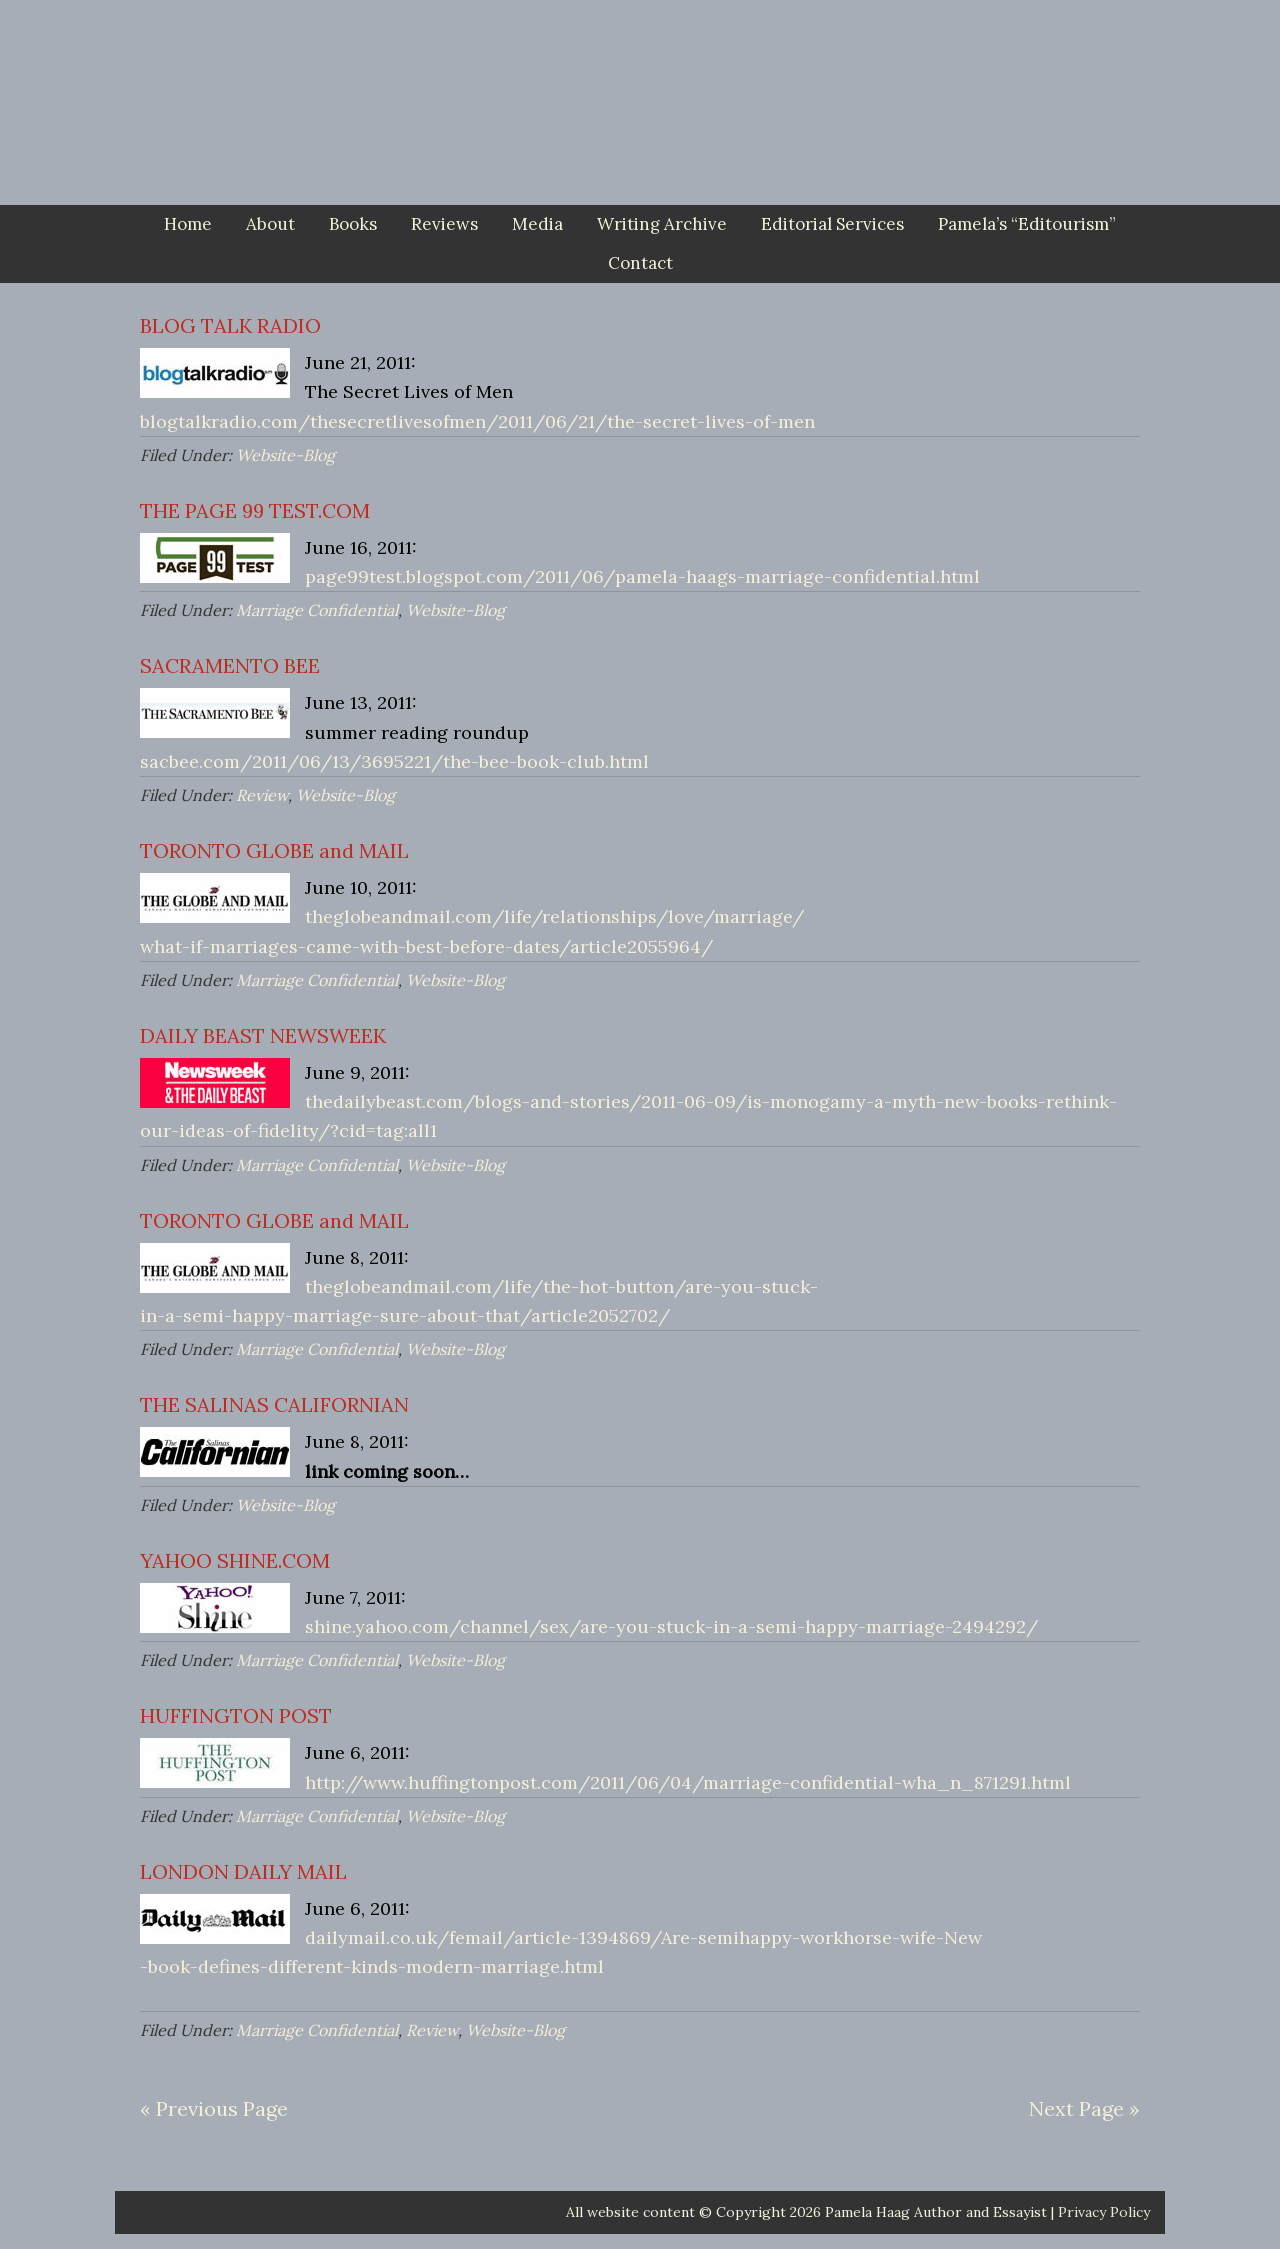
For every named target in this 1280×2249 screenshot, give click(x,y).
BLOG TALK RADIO (230, 325)
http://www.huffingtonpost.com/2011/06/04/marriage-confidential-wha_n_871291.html (688, 1782)
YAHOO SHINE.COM (235, 1560)
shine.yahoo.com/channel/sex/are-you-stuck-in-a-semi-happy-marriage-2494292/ (671, 1626)
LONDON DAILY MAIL (243, 1871)
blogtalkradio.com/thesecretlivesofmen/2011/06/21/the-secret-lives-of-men (477, 421)
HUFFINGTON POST (236, 1715)
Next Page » (1084, 2108)
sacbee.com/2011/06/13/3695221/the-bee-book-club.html (394, 761)
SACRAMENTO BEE (230, 665)
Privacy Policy (1104, 2212)
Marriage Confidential (317, 610)
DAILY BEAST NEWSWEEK (263, 1035)
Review (262, 795)
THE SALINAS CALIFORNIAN (274, 1404)
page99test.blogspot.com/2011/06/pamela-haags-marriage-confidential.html (642, 576)
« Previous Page (214, 2108)
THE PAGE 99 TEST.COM (255, 510)
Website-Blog (285, 455)
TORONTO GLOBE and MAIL (274, 850)
